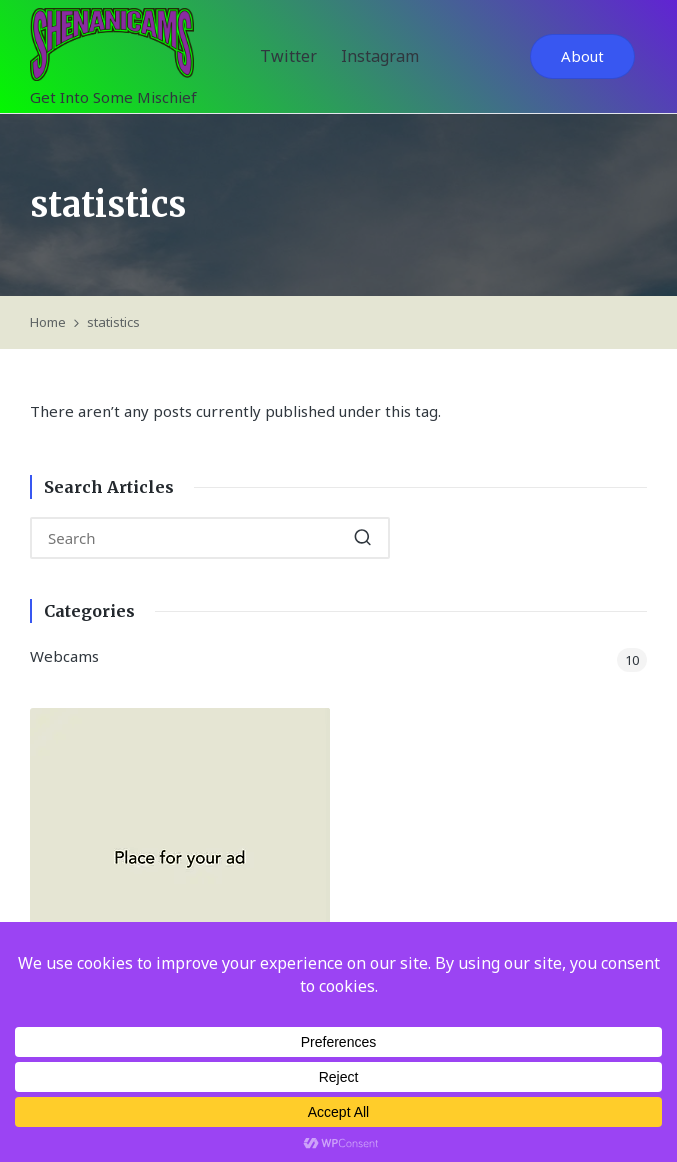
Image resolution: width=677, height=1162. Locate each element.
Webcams (64, 656)
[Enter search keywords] (210, 538)
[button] (582, 56)
